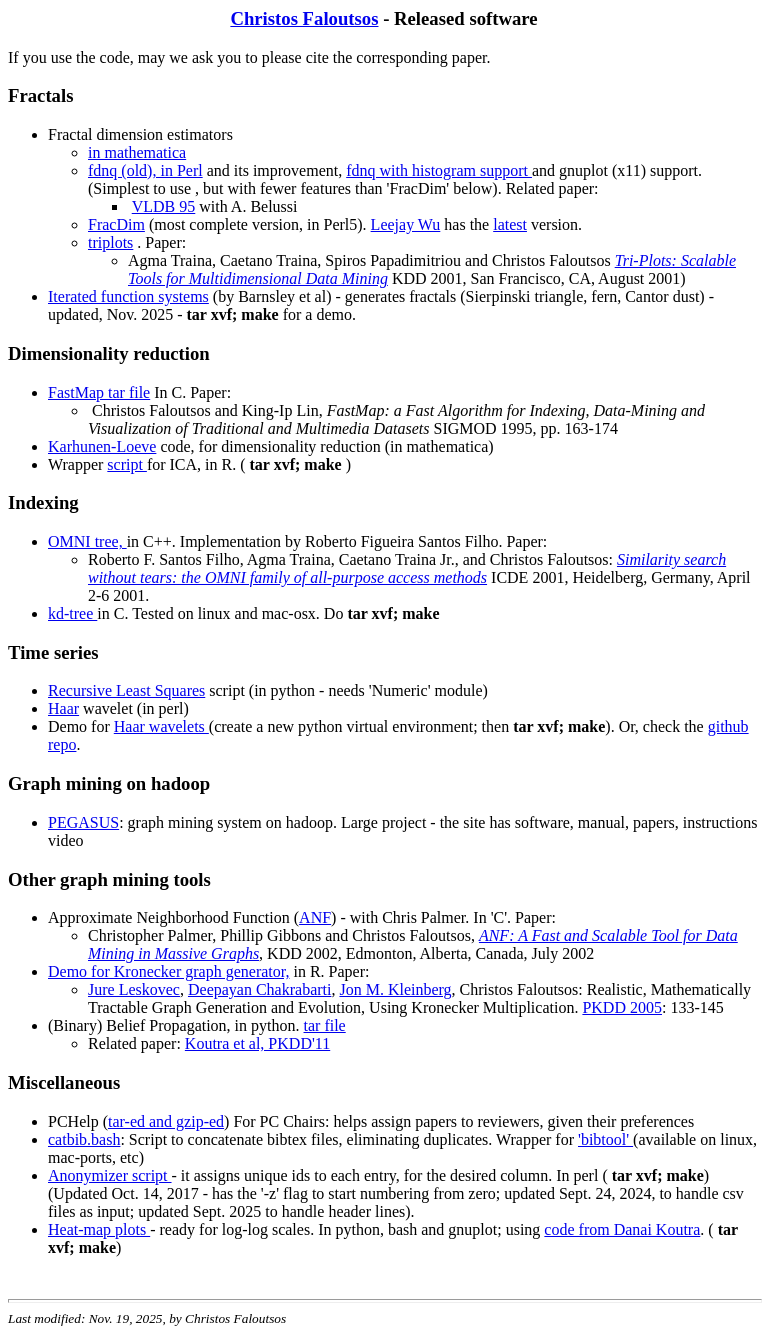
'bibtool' (605, 1139)
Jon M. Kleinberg (395, 989)
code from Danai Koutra (622, 1229)
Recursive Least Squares (126, 690)
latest (510, 224)
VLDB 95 (164, 206)
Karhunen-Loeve (102, 446)
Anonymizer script (110, 1175)
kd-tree (72, 613)
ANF (315, 917)
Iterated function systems (128, 296)
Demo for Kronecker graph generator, (168, 971)
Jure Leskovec (134, 989)
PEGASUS (83, 822)
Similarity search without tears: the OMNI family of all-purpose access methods (407, 568)
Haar (63, 708)
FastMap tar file (99, 392)
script (127, 464)
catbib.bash (84, 1139)
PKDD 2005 (622, 1007)
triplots (110, 242)
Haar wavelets (161, 726)
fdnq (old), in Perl (145, 170)
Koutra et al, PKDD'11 (257, 1043)
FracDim (116, 224)
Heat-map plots (99, 1229)
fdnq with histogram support (439, 170)
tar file (325, 1025)
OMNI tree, (87, 541)
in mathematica (137, 152)
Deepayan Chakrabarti (259, 989)
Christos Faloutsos (304, 18)
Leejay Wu (406, 224)
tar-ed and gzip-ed (166, 1121)
